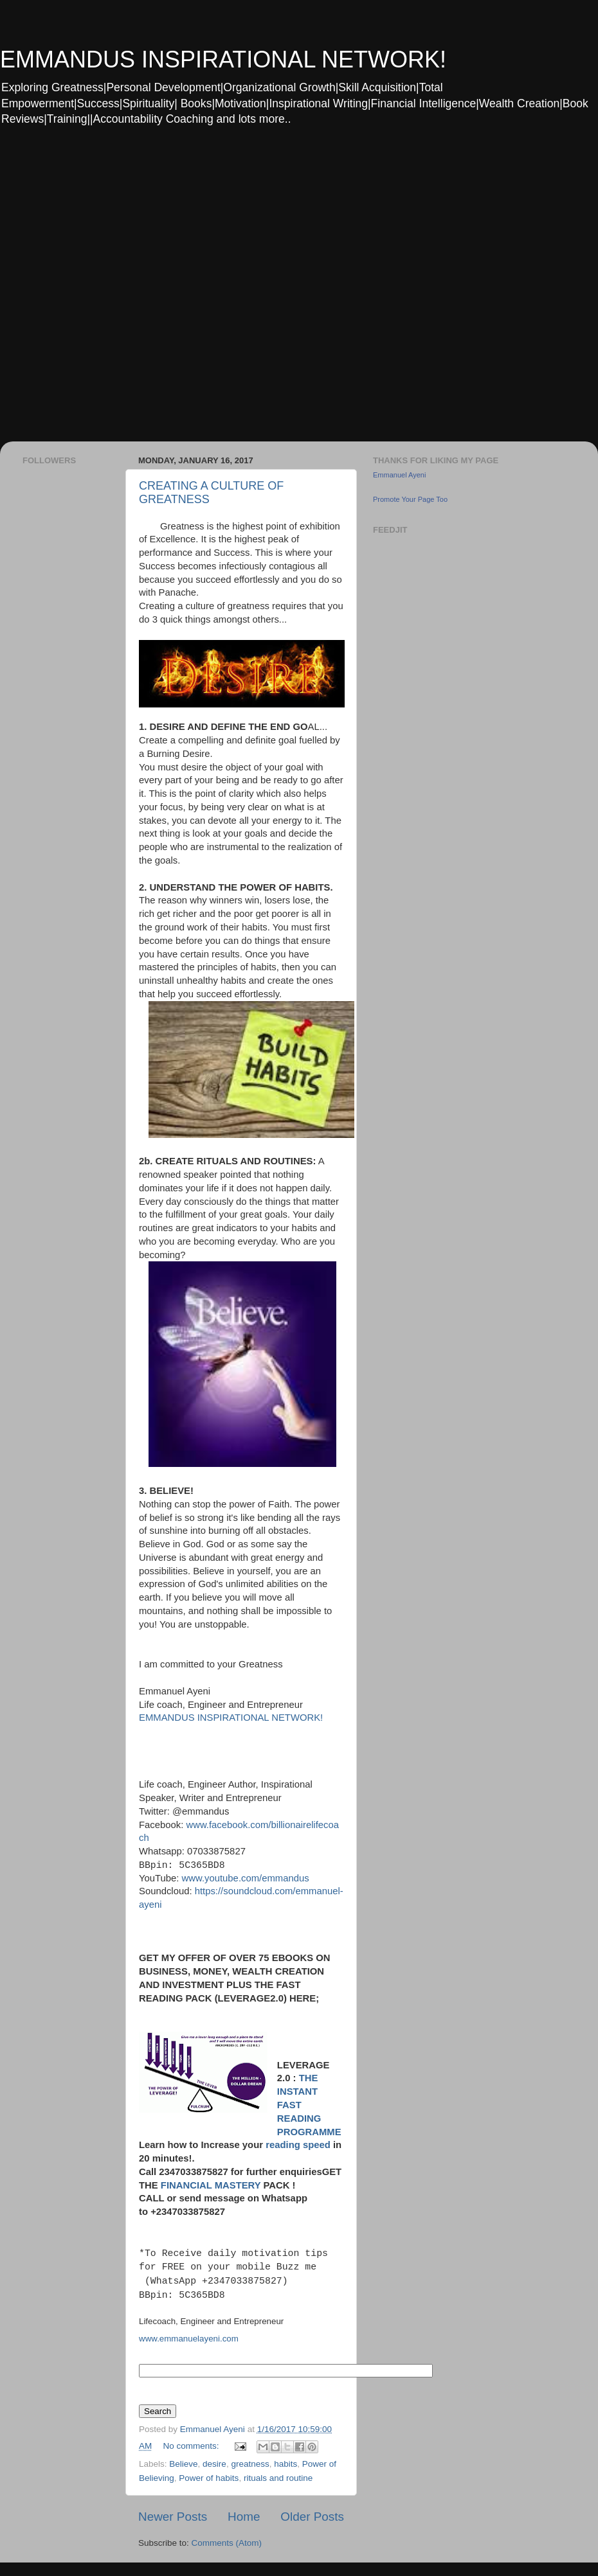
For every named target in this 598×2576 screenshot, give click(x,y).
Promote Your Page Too (410, 499)
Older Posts (312, 2516)
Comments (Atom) (227, 2543)
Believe (183, 2464)
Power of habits (209, 2478)
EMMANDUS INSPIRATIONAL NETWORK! (223, 59)
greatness (250, 2464)
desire (214, 2464)
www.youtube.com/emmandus (245, 1878)
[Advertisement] (145, 292)
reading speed (298, 2145)
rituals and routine (278, 2478)
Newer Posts (172, 2516)
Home (244, 2516)
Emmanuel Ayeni (399, 475)
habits (285, 2464)
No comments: (192, 2446)
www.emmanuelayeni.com (189, 2338)
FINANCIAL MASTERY (211, 2185)
